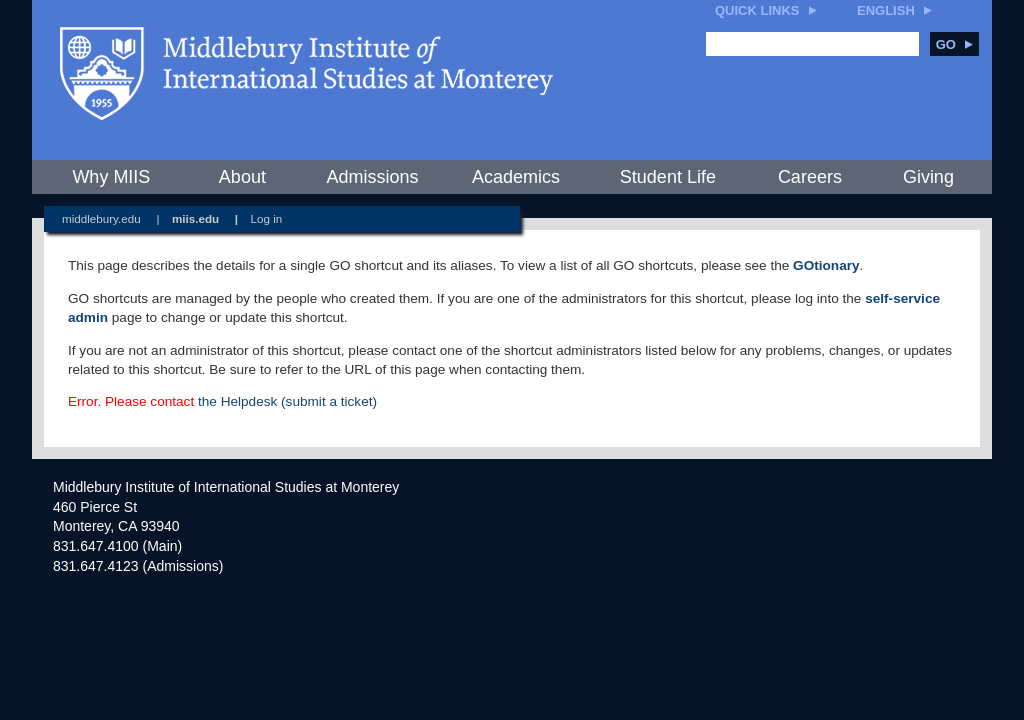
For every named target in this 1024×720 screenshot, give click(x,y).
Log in (267, 218)
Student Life (668, 177)
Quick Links (757, 10)
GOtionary (826, 265)
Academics (516, 177)
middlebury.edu (101, 218)
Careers (810, 177)
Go (954, 44)
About (242, 177)
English (886, 10)
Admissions (372, 177)
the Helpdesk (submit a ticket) (287, 401)
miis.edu (195, 218)
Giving (928, 177)
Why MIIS (111, 177)
